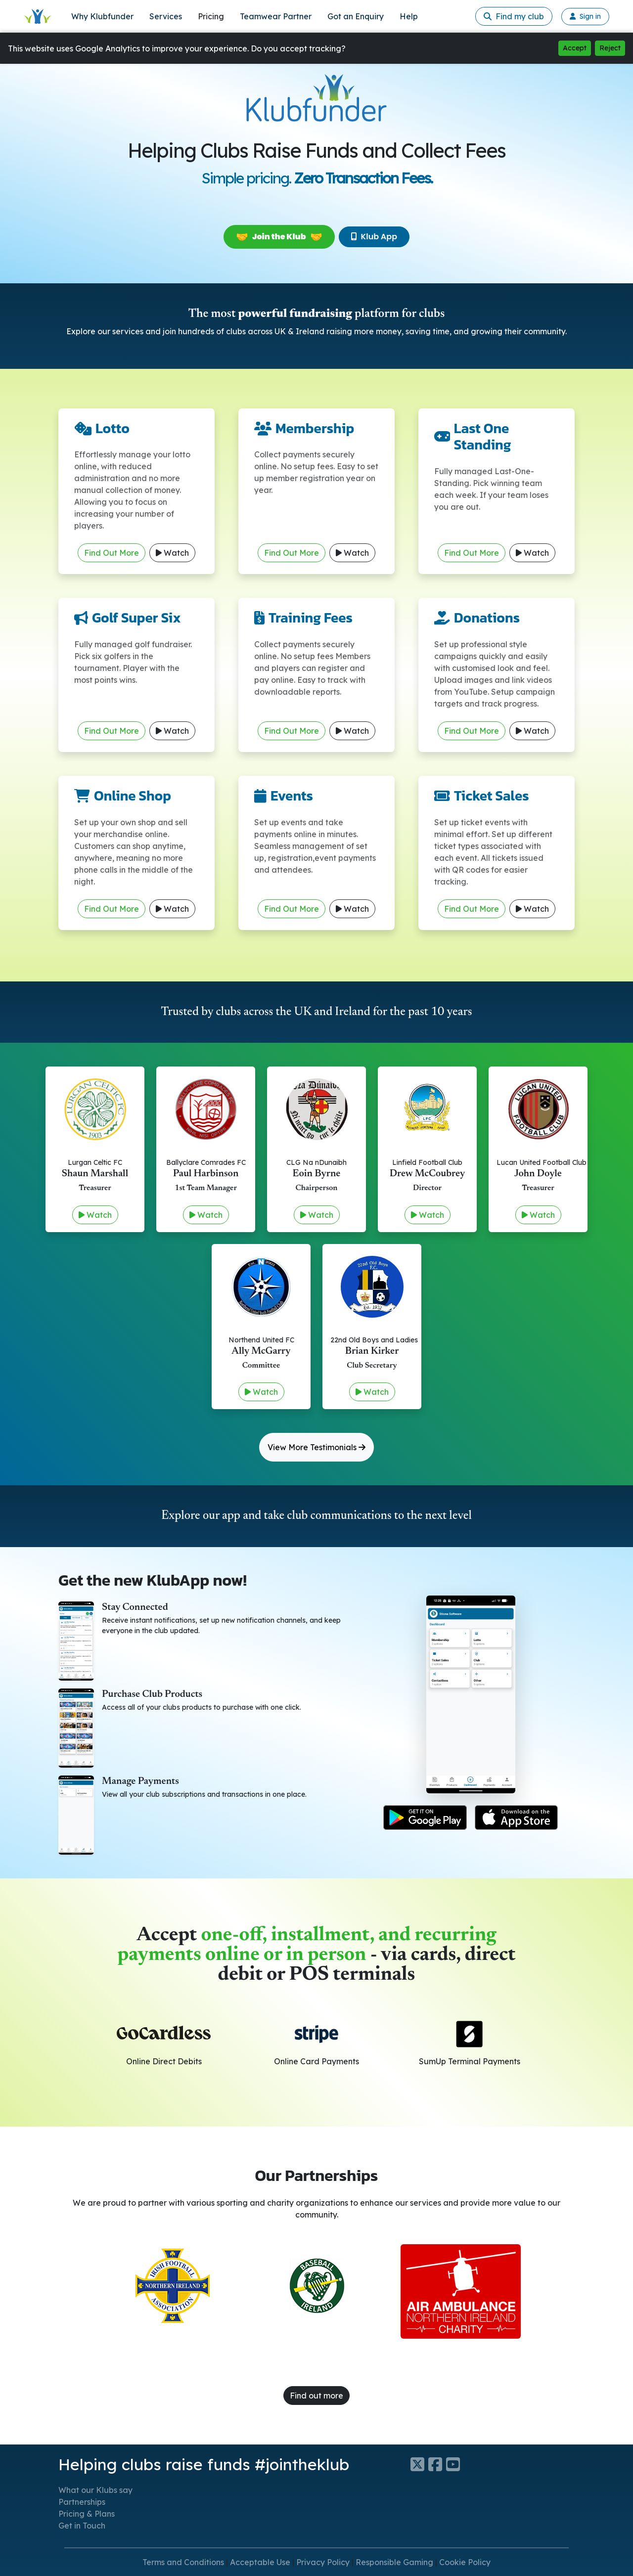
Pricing (211, 16)
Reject (610, 48)
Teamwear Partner (276, 16)
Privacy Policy (323, 2562)
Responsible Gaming (394, 2562)
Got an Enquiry (355, 16)
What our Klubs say (95, 2490)
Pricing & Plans (86, 2514)
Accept (575, 48)
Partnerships (81, 2502)
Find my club (514, 16)
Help (409, 16)
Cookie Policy (465, 2562)
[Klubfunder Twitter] (419, 2464)
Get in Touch (81, 2526)
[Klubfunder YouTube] (455, 2464)
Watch (172, 553)
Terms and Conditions (183, 2562)
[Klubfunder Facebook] (437, 2464)
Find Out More (111, 553)
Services (165, 16)
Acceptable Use (260, 2562)
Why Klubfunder (102, 16)
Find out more (316, 2395)
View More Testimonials (316, 1447)
